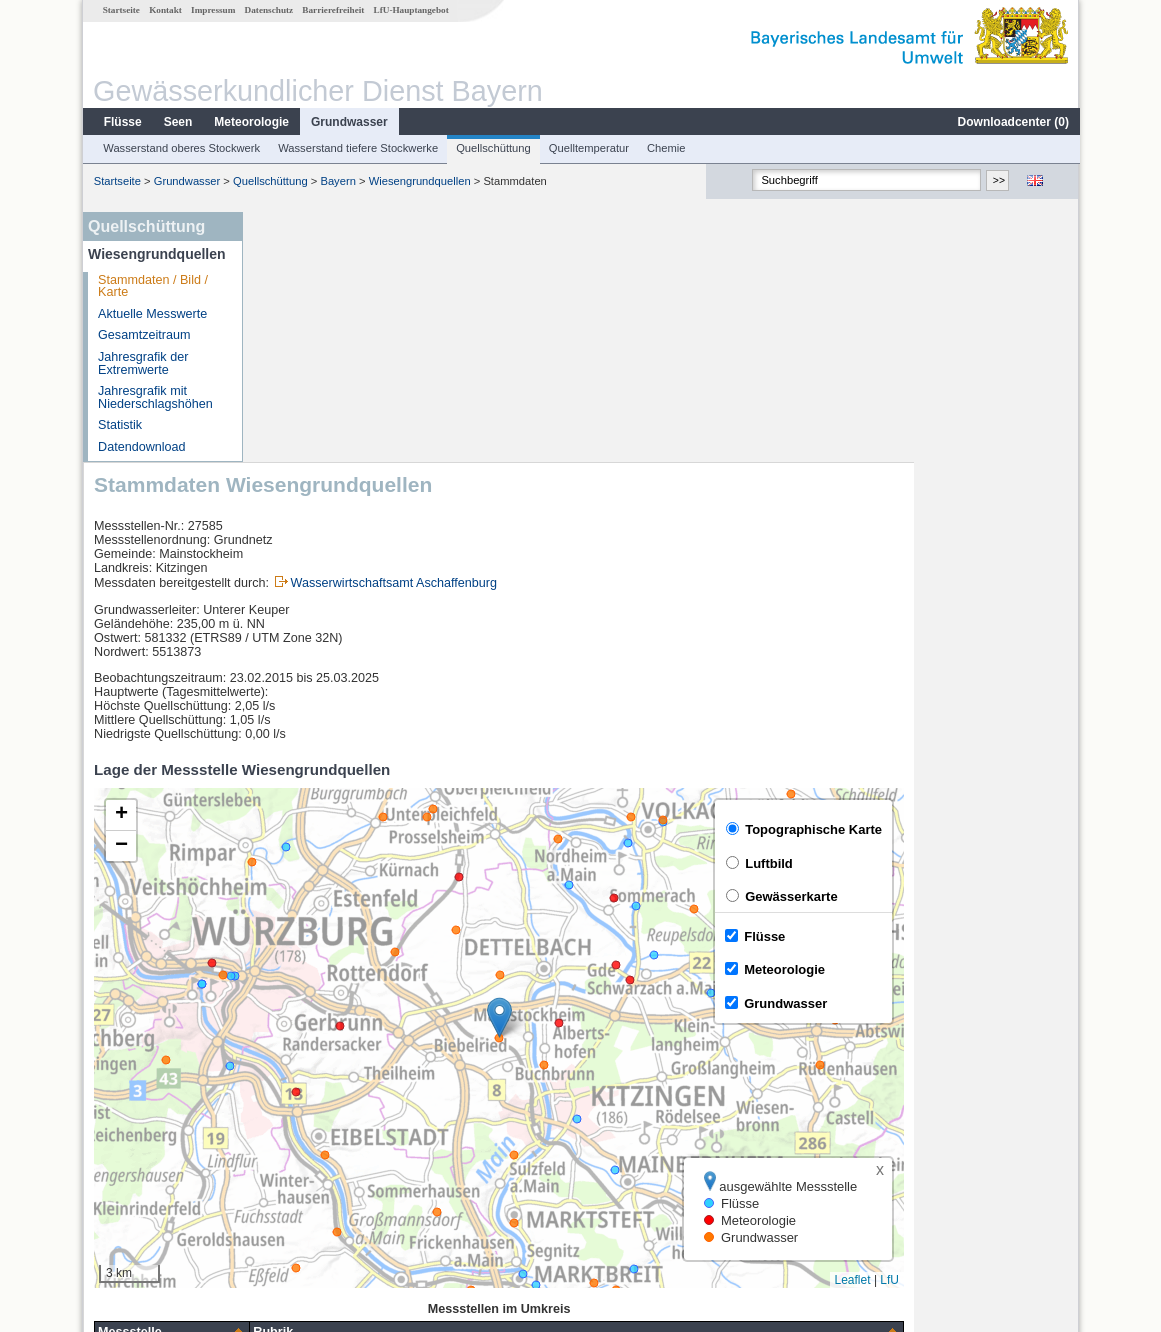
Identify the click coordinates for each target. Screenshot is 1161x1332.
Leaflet (1017, 1030)
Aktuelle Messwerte (151, 314)
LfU (1053, 1030)
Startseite (120, 10)
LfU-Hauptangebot (410, 10)
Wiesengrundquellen (419, 181)
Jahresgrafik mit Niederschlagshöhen (154, 397)
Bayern (336, 181)
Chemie (665, 148)
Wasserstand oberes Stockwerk (180, 148)
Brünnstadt (301, 1148)
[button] (663, 767)
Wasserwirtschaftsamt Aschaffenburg (558, 333)
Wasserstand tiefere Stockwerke (357, 148)
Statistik (119, 425)
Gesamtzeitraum (143, 335)
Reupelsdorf (305, 1170)
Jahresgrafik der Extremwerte (142, 363)
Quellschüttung (492, 148)
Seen (177, 122)
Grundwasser (348, 122)
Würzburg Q (305, 1126)
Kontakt (164, 10)
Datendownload (141, 447)
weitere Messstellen (339, 1192)
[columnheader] (336, 1082)
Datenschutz (268, 10)
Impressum (212, 10)
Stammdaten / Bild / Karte (152, 286)
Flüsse (122, 122)
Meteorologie (250, 122)
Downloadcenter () (1012, 122)
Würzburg (298, 1104)
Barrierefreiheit (332, 10)
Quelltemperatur (588, 148)
